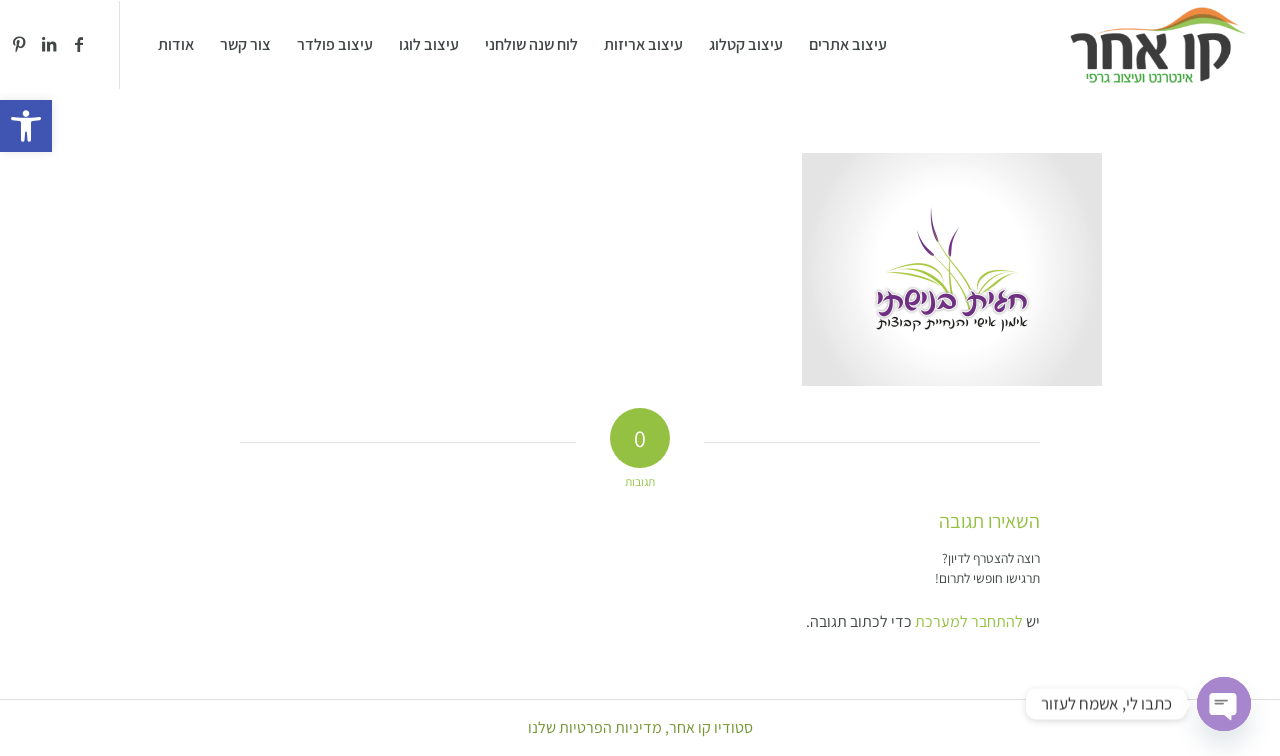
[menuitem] (848, 45)
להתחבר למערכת (969, 621)
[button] (26, 126)
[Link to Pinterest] (19, 44)
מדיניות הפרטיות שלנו (595, 727)
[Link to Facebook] (79, 44)
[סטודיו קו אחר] (1158, 45)
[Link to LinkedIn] (49, 44)
